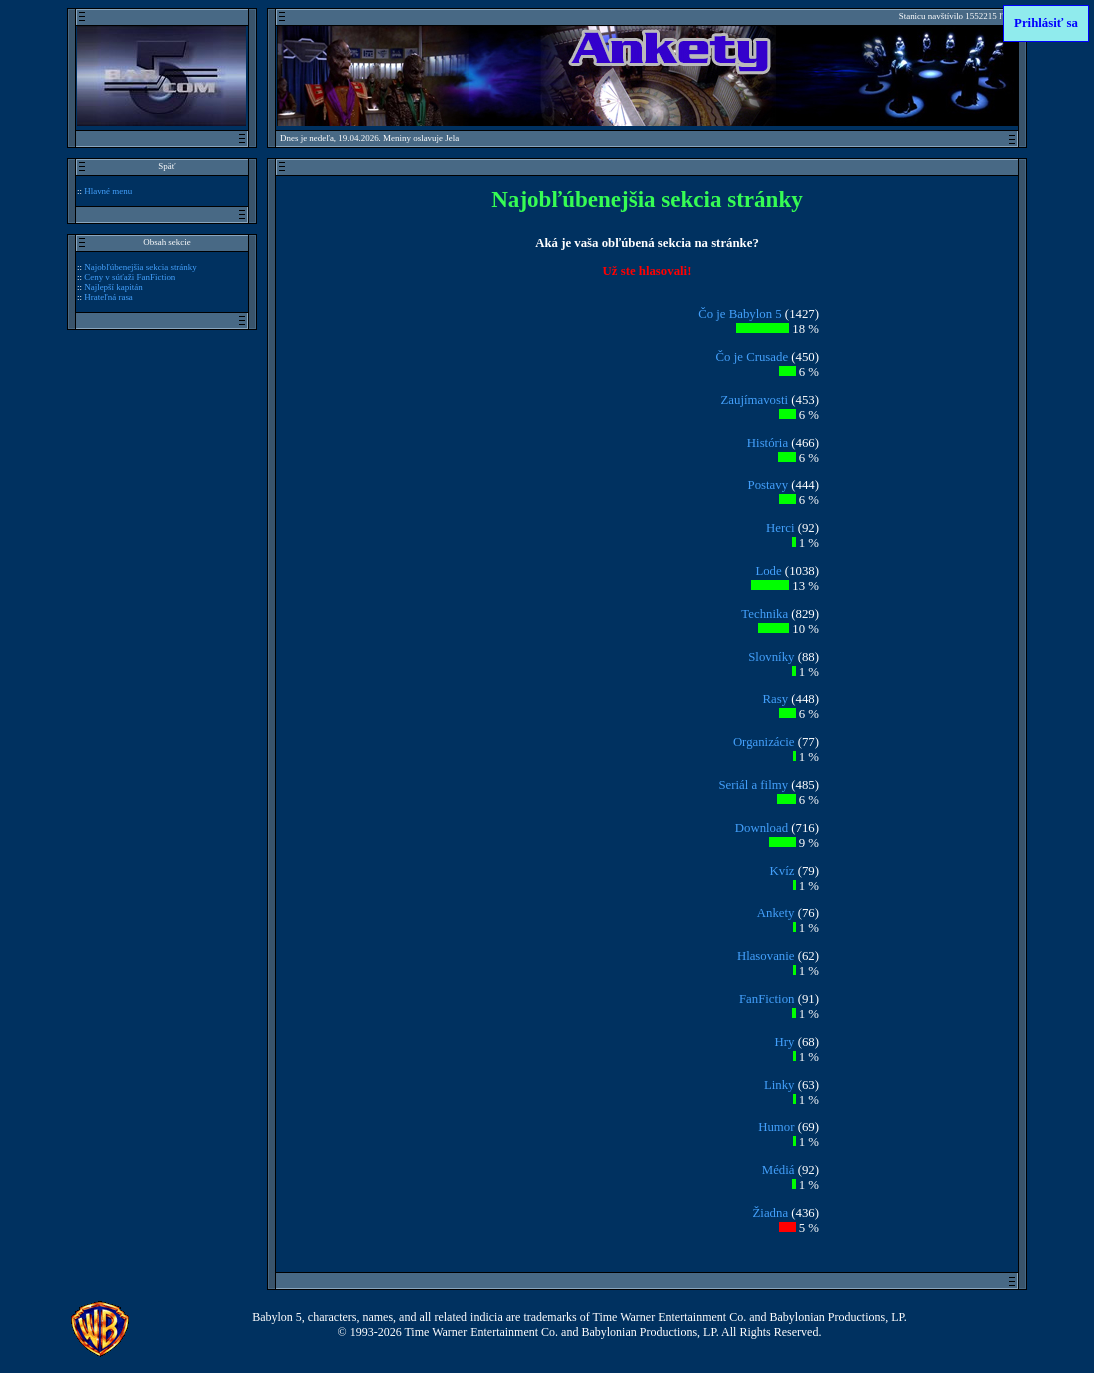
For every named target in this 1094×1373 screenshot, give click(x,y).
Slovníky (771, 657)
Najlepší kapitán (113, 287)
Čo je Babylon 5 (740, 314)
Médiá (778, 1170)
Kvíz (782, 871)
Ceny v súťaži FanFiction (129, 277)
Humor (776, 1127)
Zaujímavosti (755, 400)
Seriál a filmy (753, 785)
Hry (785, 1042)
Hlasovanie (766, 956)
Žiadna (771, 1213)
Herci (780, 528)
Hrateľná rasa (108, 297)
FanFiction (766, 999)
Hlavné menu (108, 191)
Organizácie (764, 742)
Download (761, 828)
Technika (764, 614)
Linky (779, 1085)
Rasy (775, 699)
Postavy (768, 485)
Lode (768, 571)
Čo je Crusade (752, 357)
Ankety (776, 913)
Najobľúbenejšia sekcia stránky (140, 267)
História (767, 443)
